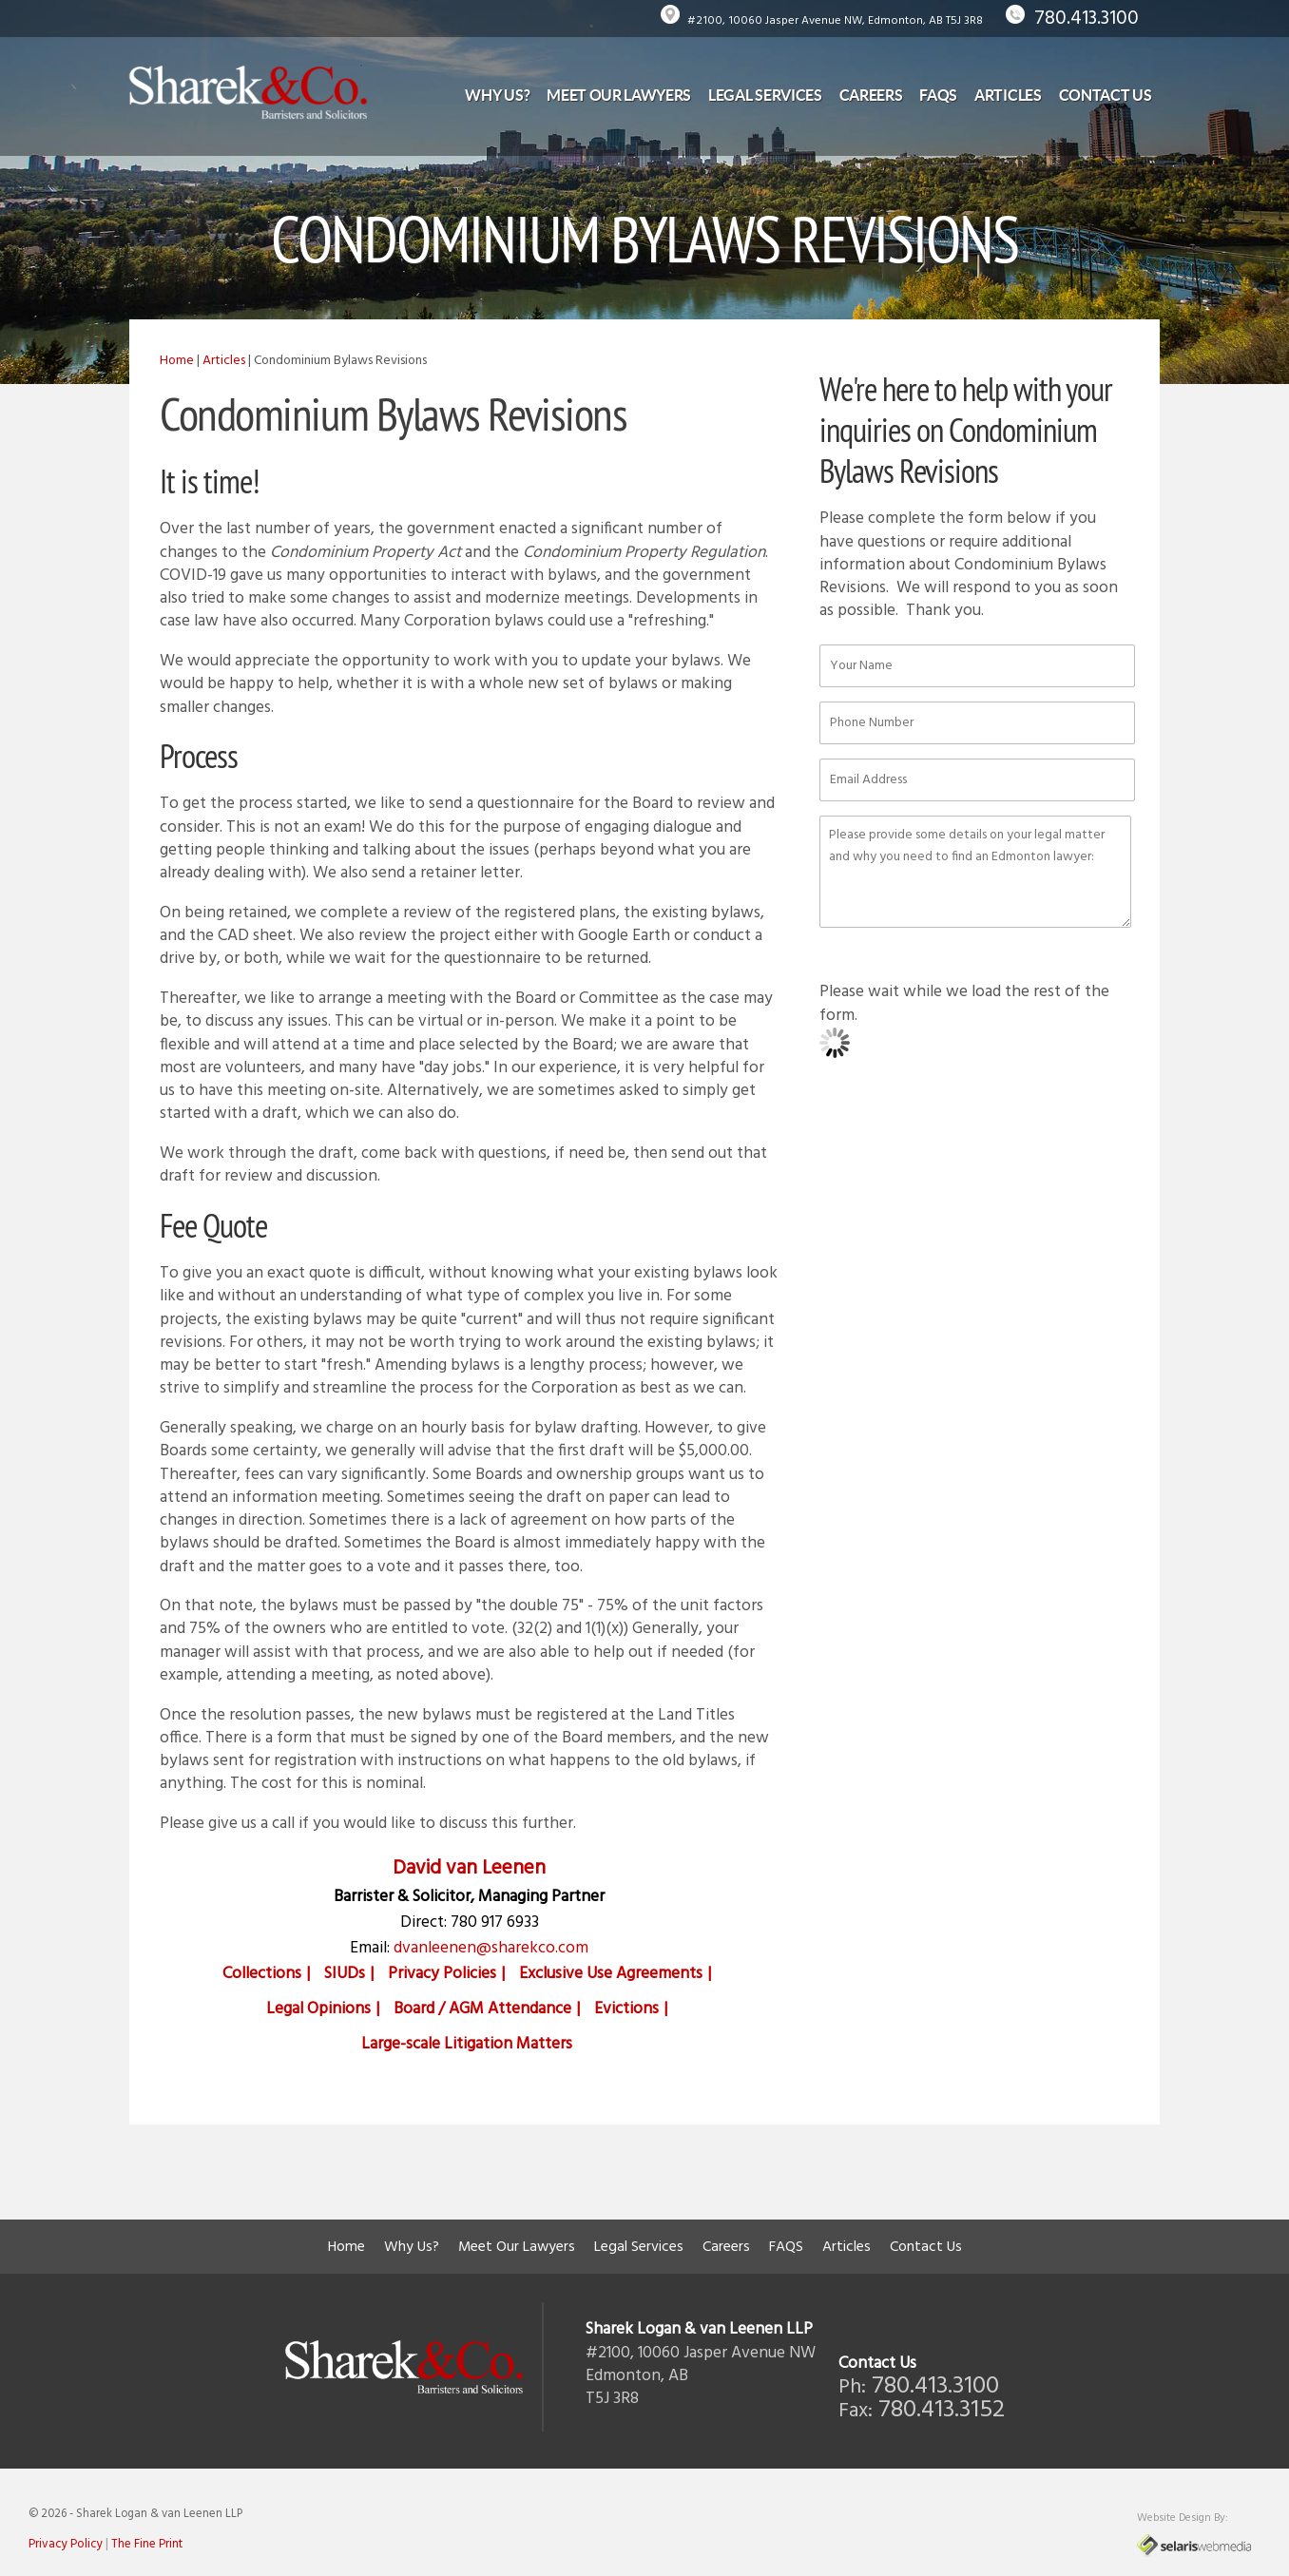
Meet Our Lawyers (619, 95)
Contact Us (1105, 95)
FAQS (938, 95)
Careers (871, 95)
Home (177, 361)
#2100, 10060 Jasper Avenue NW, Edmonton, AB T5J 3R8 (835, 20)
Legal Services (765, 95)
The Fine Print (147, 2544)
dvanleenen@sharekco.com (491, 1948)
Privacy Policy (66, 2544)
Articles (1007, 95)
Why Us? (497, 95)
